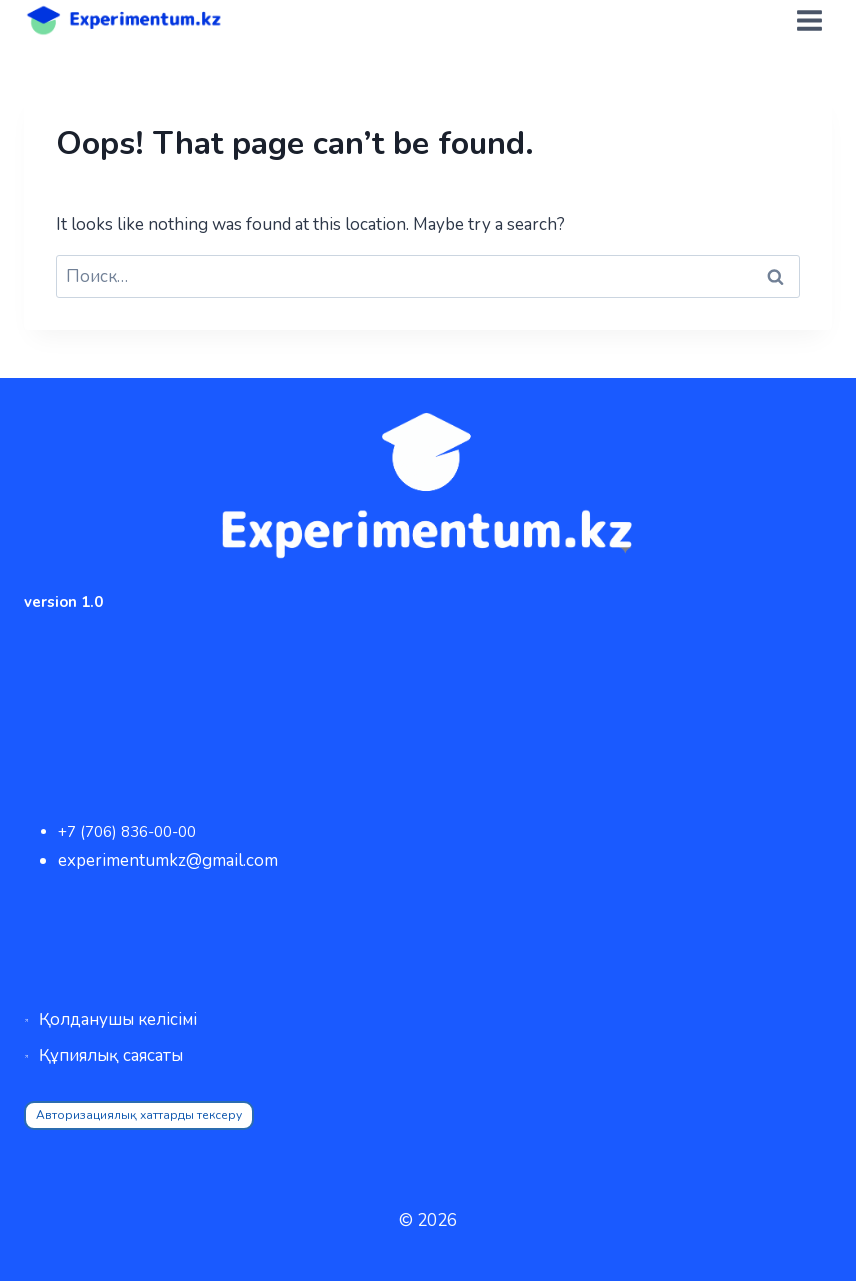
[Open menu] (809, 20)
